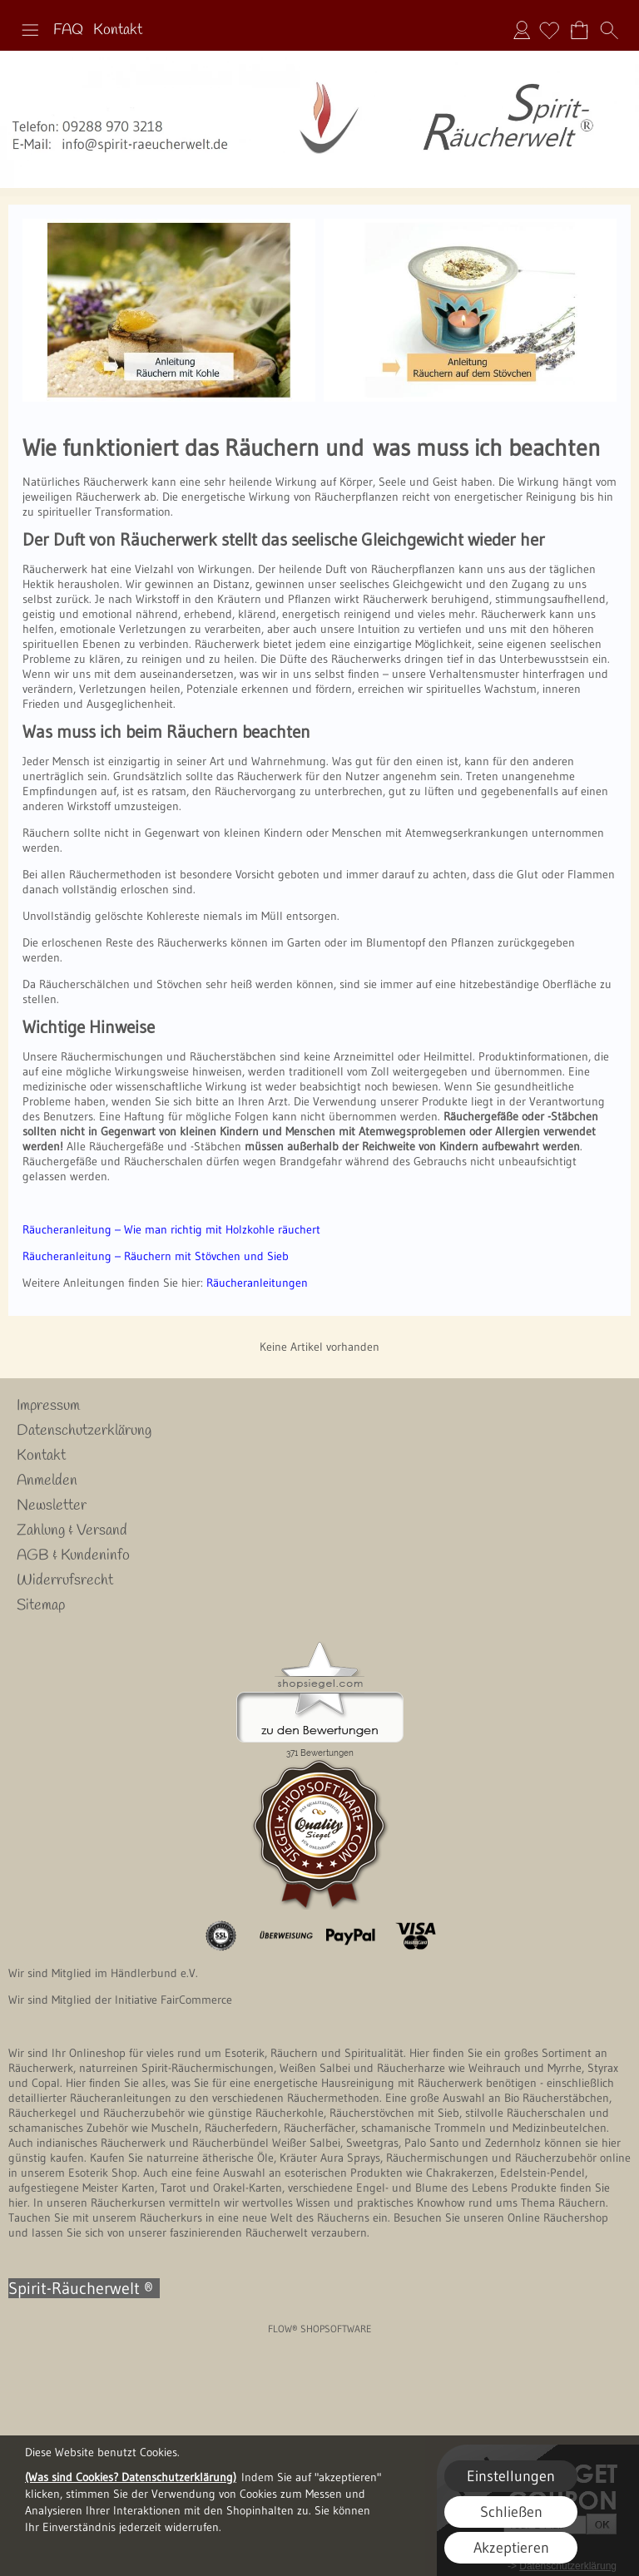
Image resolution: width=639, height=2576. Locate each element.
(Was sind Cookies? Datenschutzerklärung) (130, 2477)
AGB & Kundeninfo (73, 1555)
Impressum (48, 1406)
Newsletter (52, 1505)
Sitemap (41, 1605)
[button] (30, 30)
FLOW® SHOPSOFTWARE (320, 2328)
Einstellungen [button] (511, 2476)
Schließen (511, 2512)
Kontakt (117, 30)
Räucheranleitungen (257, 1282)
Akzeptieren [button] (511, 2548)
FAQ (68, 30)
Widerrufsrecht (65, 1580)
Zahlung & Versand (72, 1530)
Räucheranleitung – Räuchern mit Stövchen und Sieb (155, 1255)
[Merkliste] (549, 30)
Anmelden (521, 30)
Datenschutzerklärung (84, 1431)
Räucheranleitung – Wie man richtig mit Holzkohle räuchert (171, 1229)
